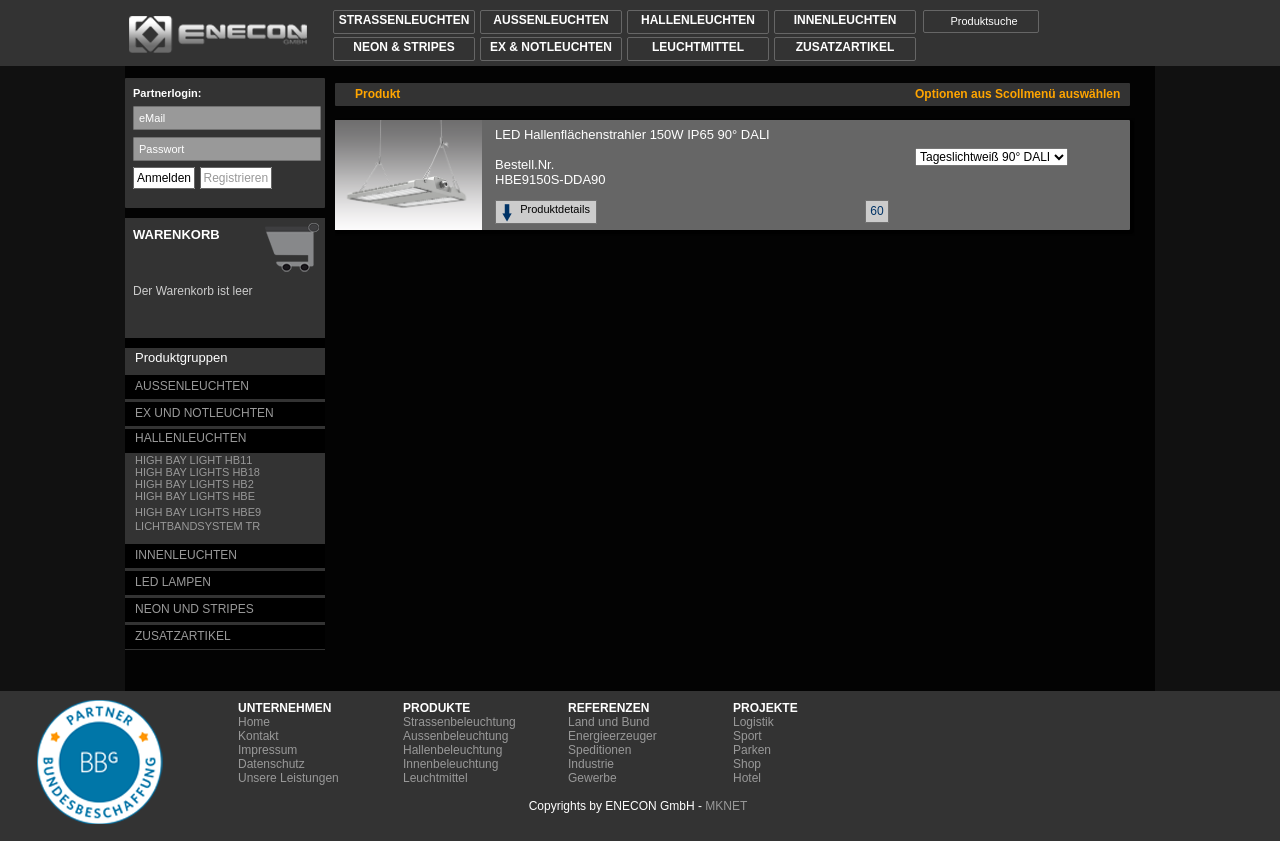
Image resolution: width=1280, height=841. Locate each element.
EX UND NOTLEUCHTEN (204, 413)
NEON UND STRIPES (194, 609)
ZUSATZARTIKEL (183, 636)
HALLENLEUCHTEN (190, 438)
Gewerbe (592, 778)
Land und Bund (608, 722)
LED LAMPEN (173, 582)
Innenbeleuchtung (450, 764)
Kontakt (258, 736)
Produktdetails (558, 209)
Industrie (591, 764)
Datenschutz (271, 764)
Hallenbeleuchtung (452, 750)
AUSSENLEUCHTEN (192, 386)
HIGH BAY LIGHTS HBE (195, 496)
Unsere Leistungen (288, 778)
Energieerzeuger (612, 736)
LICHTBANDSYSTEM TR (197, 526)
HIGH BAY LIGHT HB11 (193, 460)
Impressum (267, 750)
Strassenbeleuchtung (459, 722)
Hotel (747, 778)
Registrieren (236, 178)
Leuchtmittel (435, 778)
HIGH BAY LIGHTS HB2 (194, 484)
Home (254, 722)
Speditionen (599, 750)
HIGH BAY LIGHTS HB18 (197, 472)
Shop (747, 764)
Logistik (753, 722)
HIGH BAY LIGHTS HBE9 (198, 512)
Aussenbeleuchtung (455, 736)
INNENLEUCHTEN (186, 555)
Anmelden (164, 178)
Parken (752, 750)
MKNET (726, 806)
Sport (747, 736)
